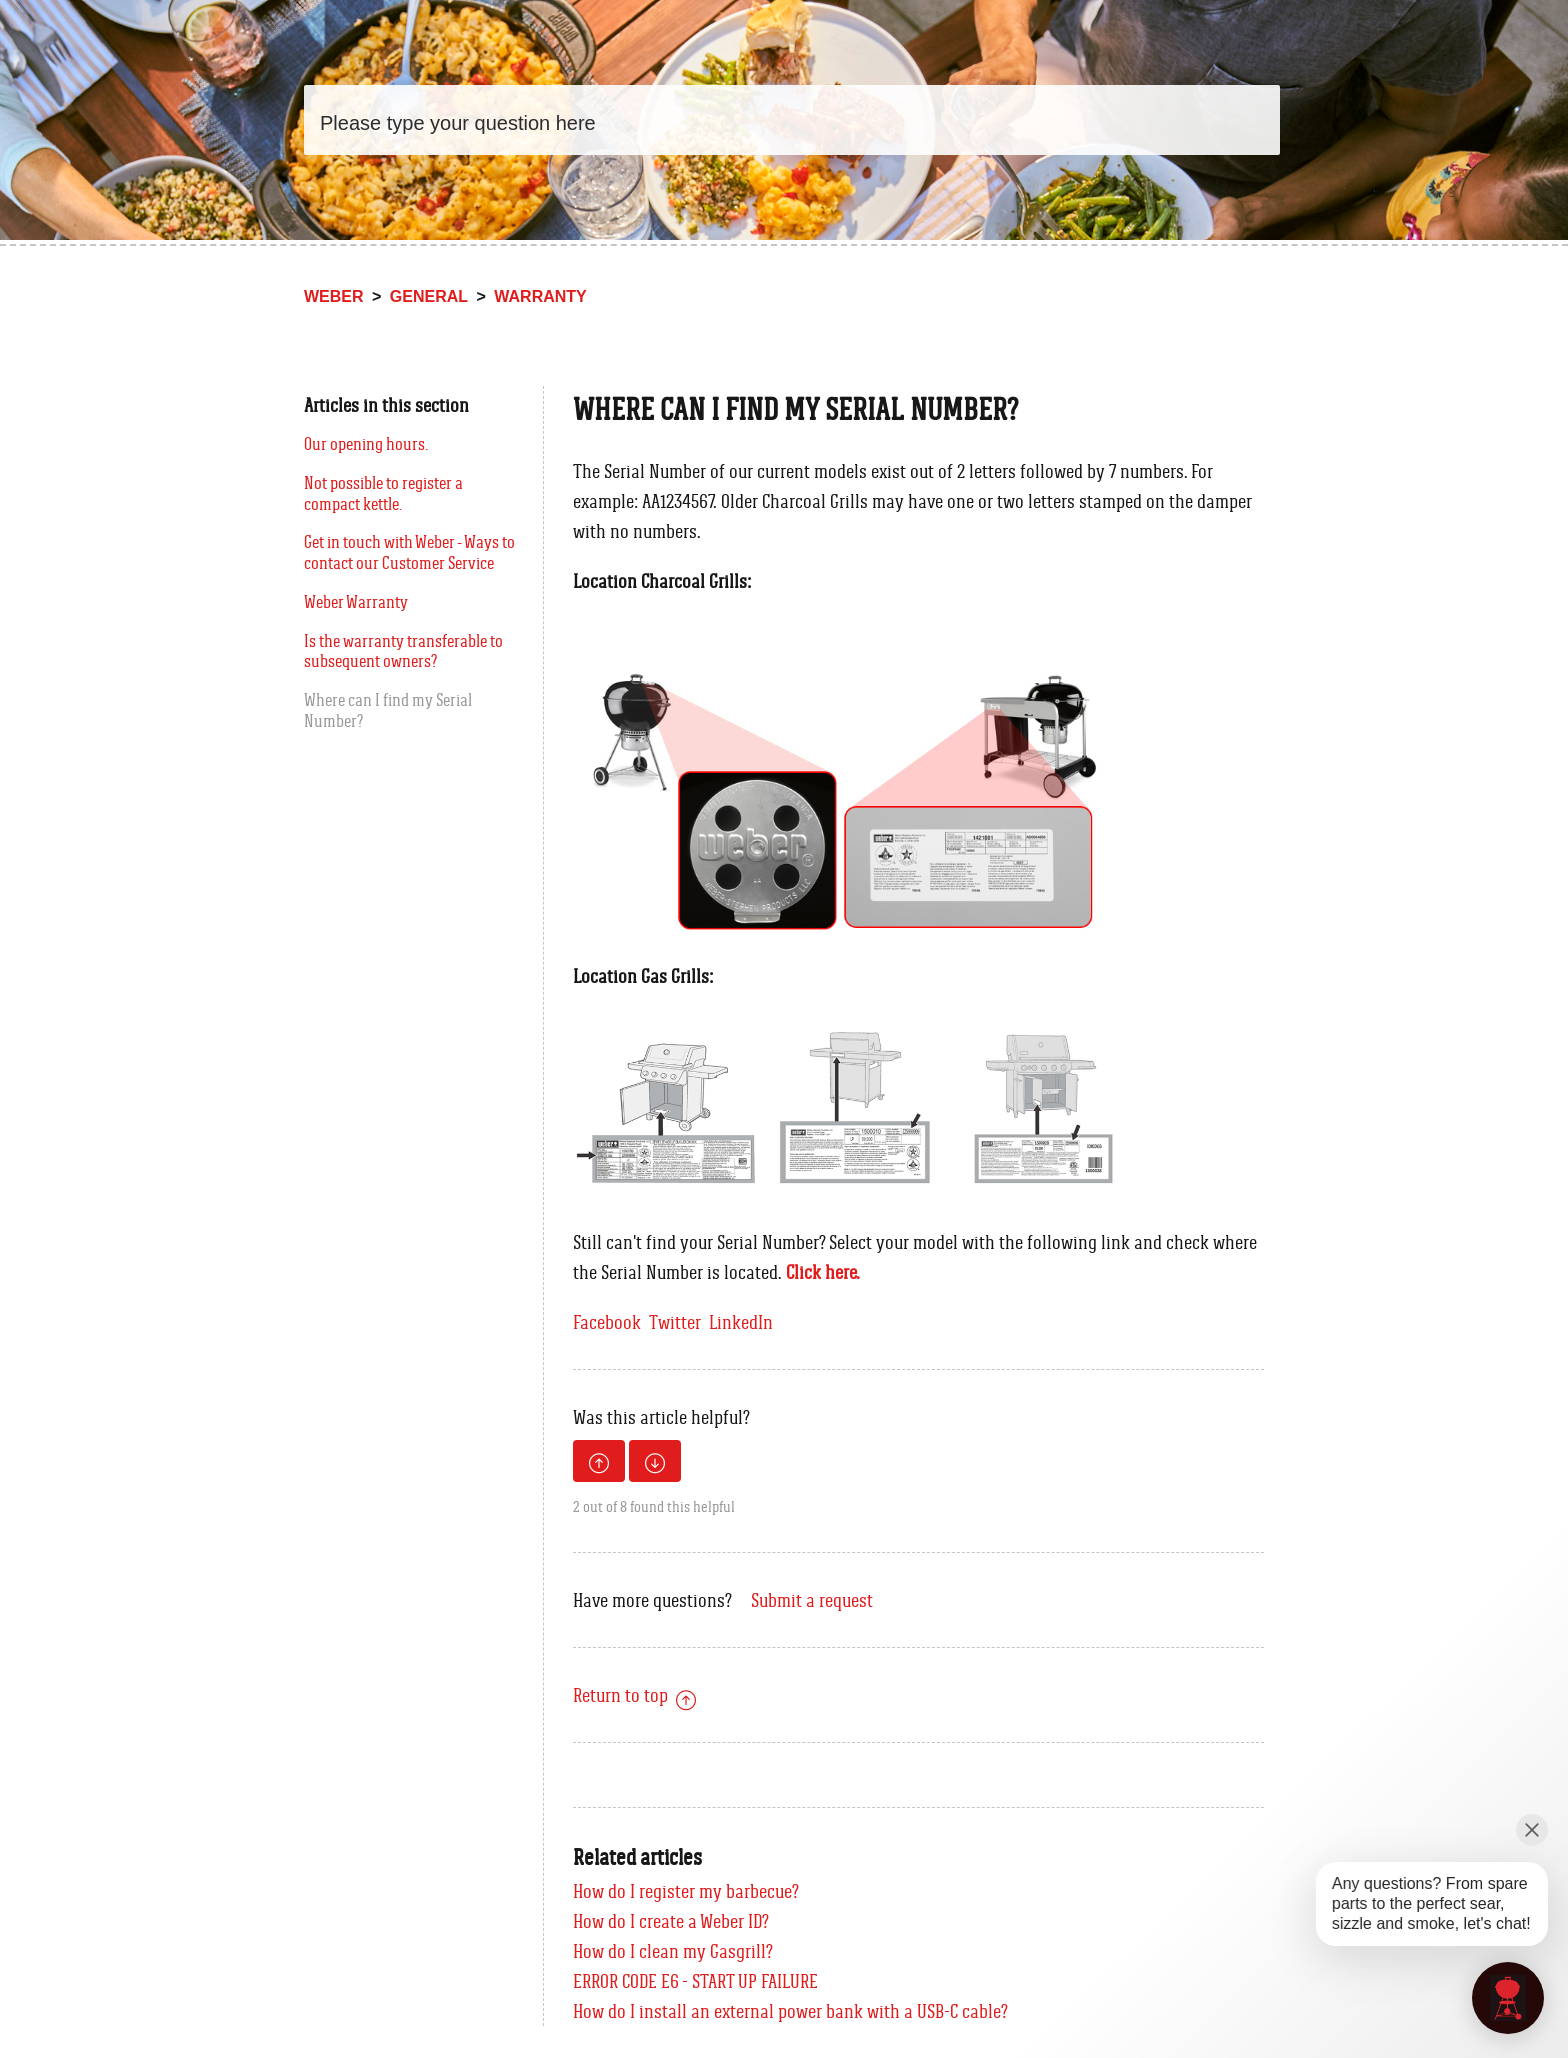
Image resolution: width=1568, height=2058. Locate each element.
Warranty (540, 296)
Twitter (675, 1322)
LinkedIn (741, 1322)
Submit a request (812, 1600)
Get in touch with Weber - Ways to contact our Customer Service (409, 552)
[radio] (599, 1461)
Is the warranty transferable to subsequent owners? (403, 651)
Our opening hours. (366, 444)
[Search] (792, 120)
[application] (1508, 1998)
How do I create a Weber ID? (671, 1921)
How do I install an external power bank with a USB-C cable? (790, 2011)
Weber (334, 296)
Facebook (607, 1322)
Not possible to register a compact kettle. (383, 493)
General (429, 296)
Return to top (634, 1695)
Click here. (823, 1272)
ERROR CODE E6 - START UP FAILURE (695, 1981)
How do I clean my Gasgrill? (673, 1951)
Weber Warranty (356, 602)
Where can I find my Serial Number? (388, 710)
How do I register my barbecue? (686, 1891)
